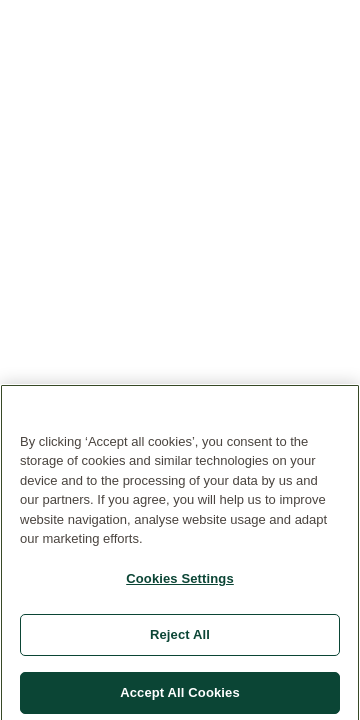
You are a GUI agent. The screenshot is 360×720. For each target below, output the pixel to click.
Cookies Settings (180, 581)
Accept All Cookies (180, 695)
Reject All (180, 638)
